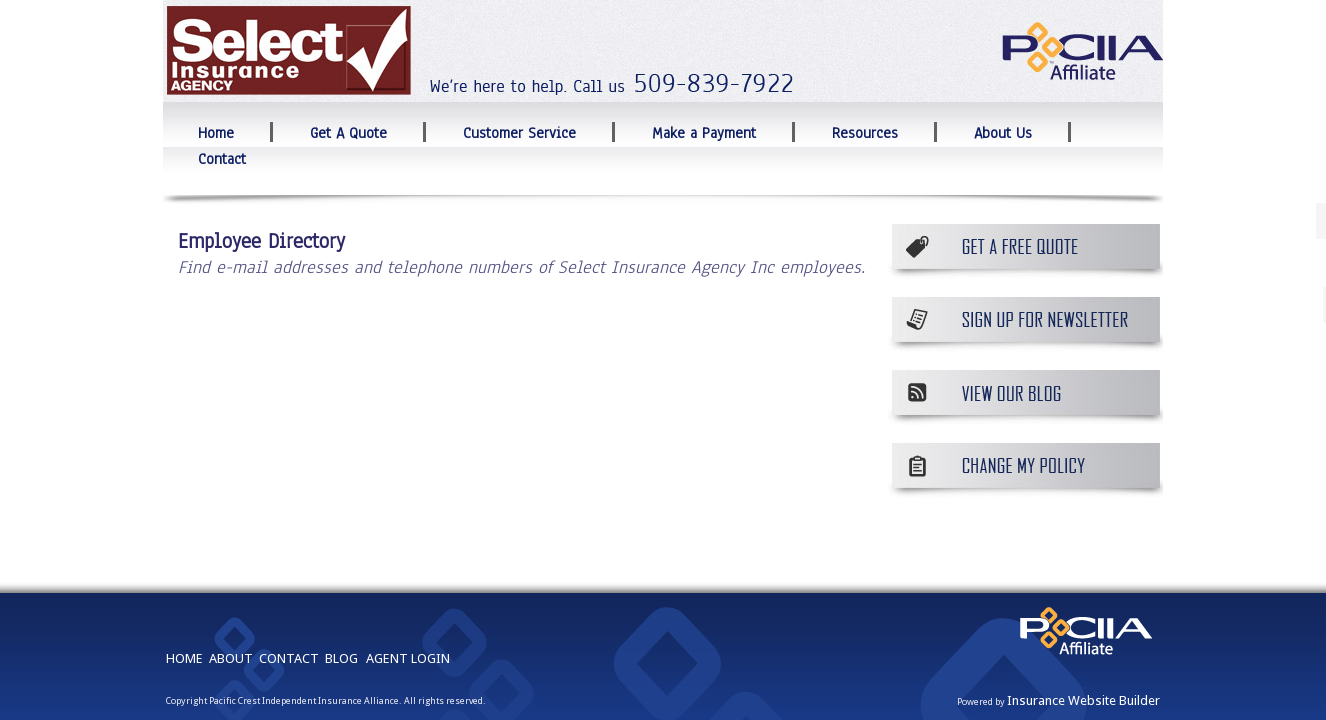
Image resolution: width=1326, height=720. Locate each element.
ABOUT (231, 600)
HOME (184, 600)
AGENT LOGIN (408, 600)
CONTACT (289, 600)
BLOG (341, 600)
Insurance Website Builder (1083, 642)
